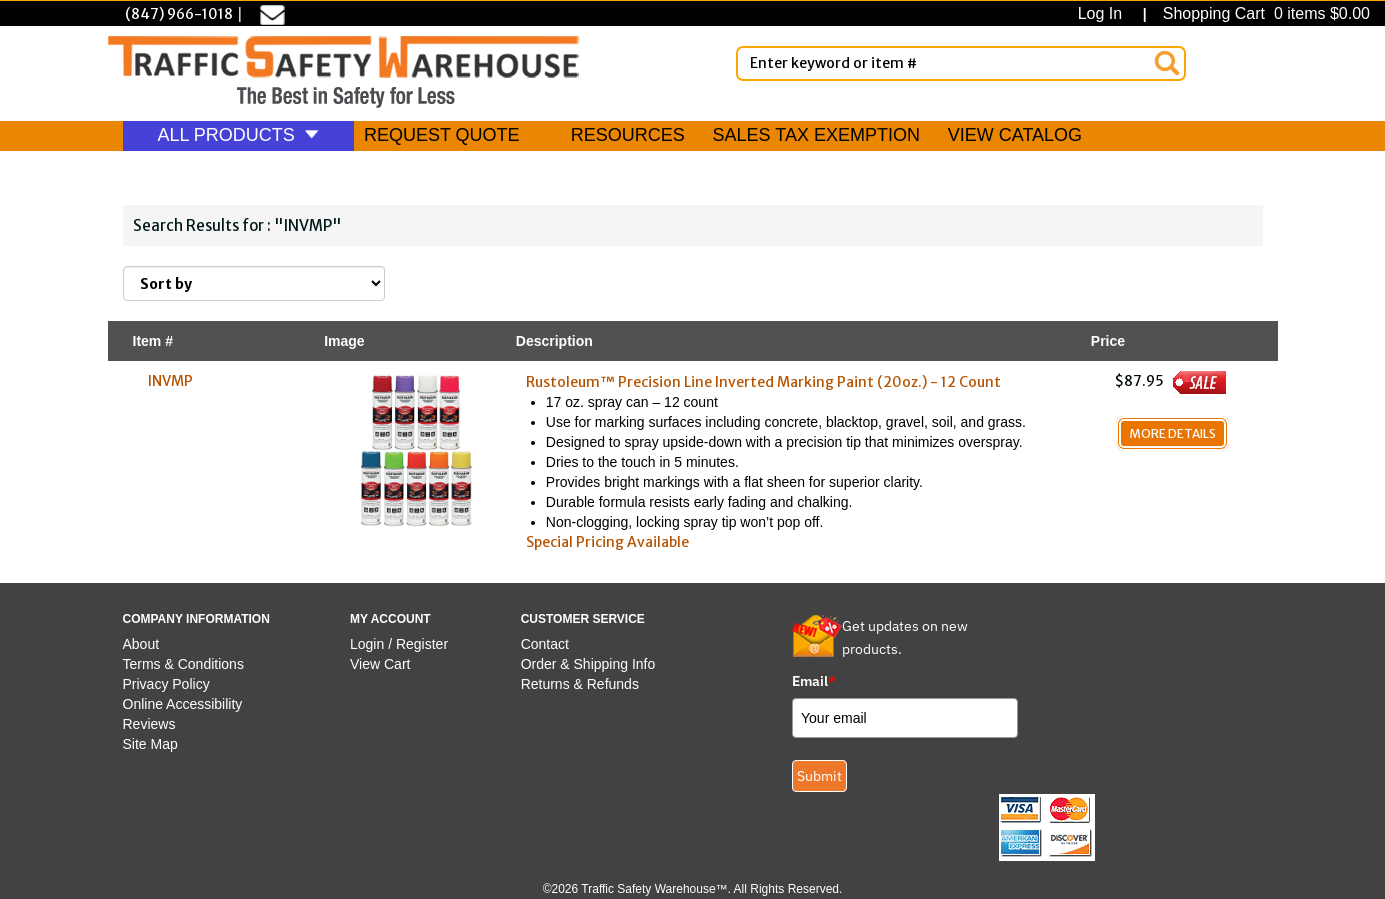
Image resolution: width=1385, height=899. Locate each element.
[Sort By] (254, 283)
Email (814, 681)
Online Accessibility (183, 704)
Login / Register (399, 644)
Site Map (150, 744)
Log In (1104, 13)
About (141, 644)
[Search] (1167, 63)
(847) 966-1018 (179, 14)
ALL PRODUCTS (238, 135)
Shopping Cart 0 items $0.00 (1264, 13)
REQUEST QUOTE (442, 135)
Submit (819, 776)
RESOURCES (628, 135)
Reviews (149, 724)
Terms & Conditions (183, 664)
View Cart (380, 664)
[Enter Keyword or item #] (961, 63)
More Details (1172, 433)
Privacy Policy (166, 684)
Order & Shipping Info (588, 664)
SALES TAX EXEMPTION (816, 135)
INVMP (170, 381)
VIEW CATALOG (1015, 135)
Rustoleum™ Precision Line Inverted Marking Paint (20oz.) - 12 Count (763, 382)
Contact (545, 644)
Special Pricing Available (607, 542)
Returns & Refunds (580, 684)
